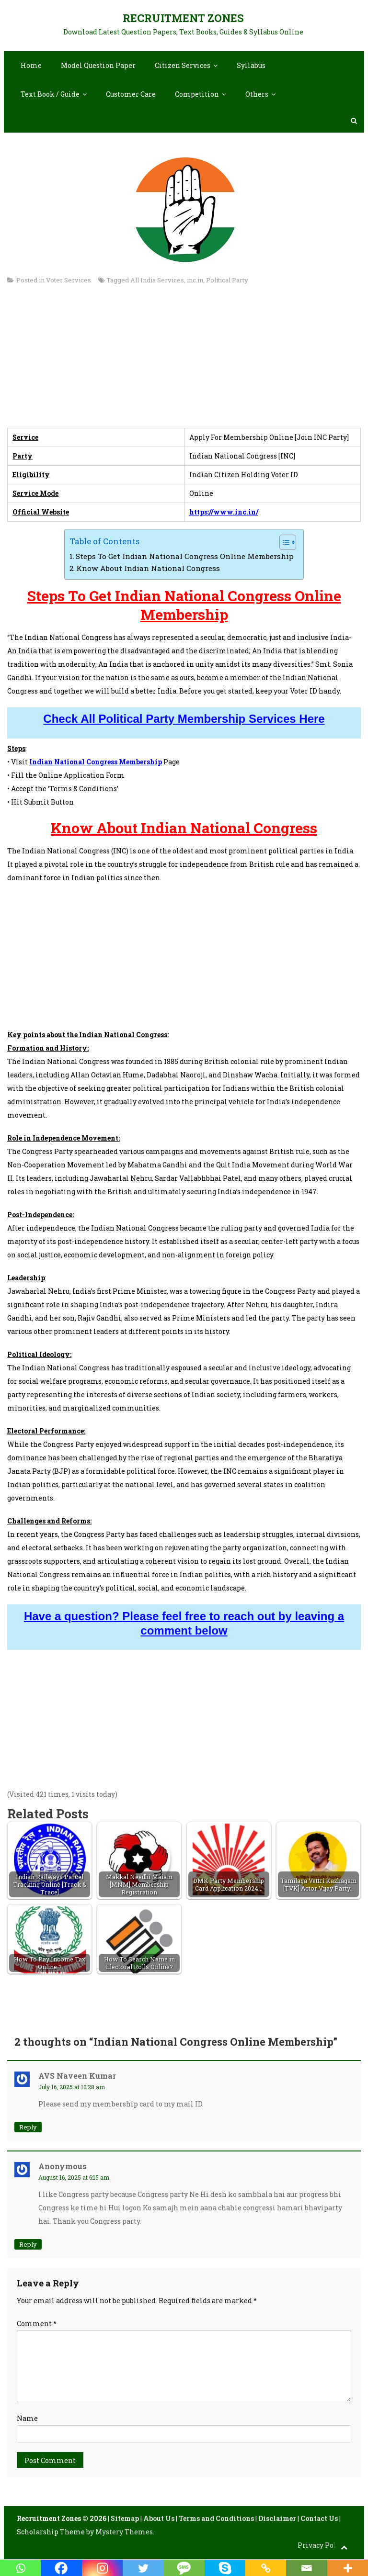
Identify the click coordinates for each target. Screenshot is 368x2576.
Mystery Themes (124, 2531)
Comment (37, 2323)
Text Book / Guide (50, 94)
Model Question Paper (98, 65)
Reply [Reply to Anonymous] (28, 2244)
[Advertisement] (184, 361)
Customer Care (131, 94)
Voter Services (68, 280)
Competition (197, 94)
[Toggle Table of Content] (283, 542)
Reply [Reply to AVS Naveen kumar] (28, 2127)
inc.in (195, 280)
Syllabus (251, 65)
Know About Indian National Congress (148, 568)
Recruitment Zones (183, 18)
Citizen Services (182, 65)
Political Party (227, 280)
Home (31, 65)
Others (256, 94)
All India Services (157, 280)
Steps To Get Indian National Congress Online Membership (185, 556)
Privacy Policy (322, 2545)
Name (27, 2418)
